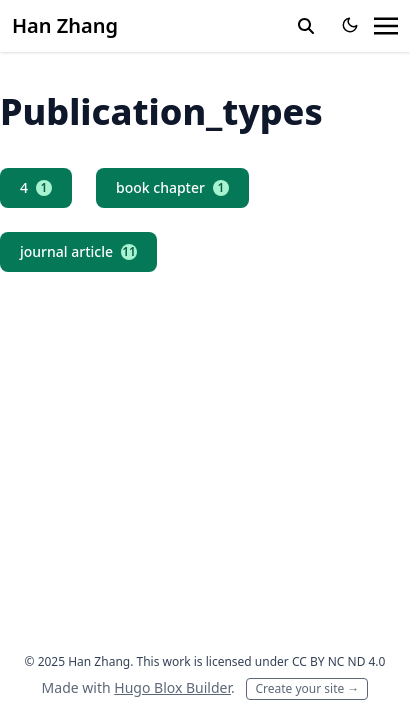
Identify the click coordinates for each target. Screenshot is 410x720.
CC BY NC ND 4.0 (339, 661)
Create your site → (307, 688)
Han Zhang (65, 25)
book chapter (172, 187)
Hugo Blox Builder (172, 687)
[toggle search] (306, 26)
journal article (78, 251)
